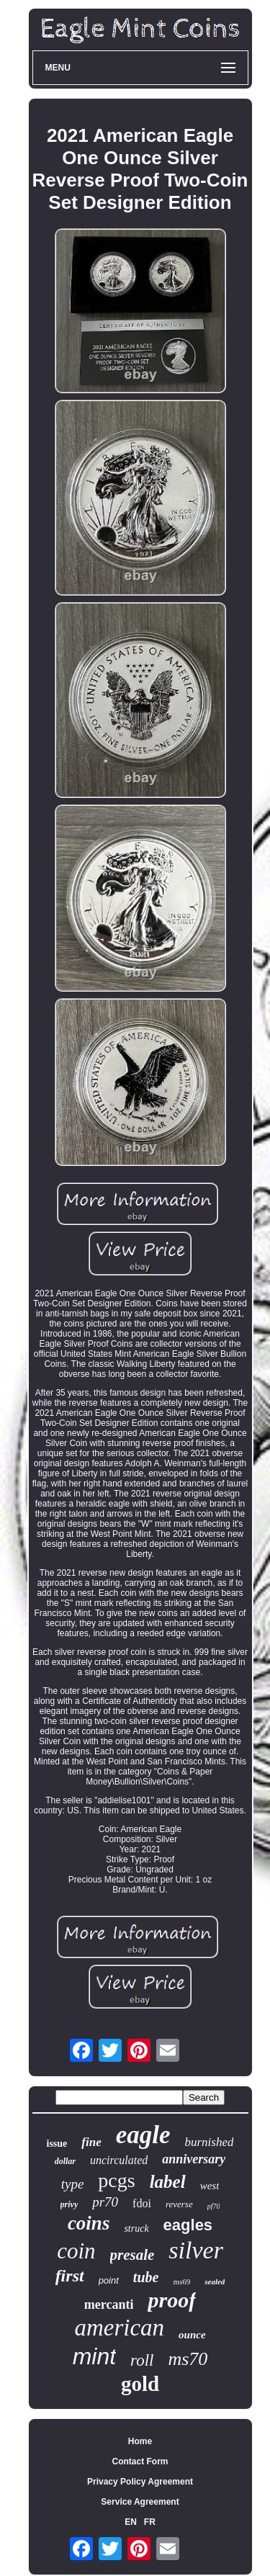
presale (132, 2254)
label (168, 2181)
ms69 (181, 2281)
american (119, 2328)
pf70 (213, 2206)
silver (195, 2250)
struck (136, 2228)
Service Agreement (140, 2502)
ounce (192, 2335)
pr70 (105, 2201)
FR (150, 2522)
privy (69, 2204)
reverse (179, 2204)
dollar (65, 2161)
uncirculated (119, 2160)
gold (140, 2383)
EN (131, 2522)
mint (94, 2356)
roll (141, 2360)
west (210, 2185)
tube (146, 2277)
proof (172, 2300)
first (69, 2275)
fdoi (141, 2203)
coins (89, 2223)
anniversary (193, 2159)
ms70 (187, 2358)
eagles (188, 2225)
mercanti (109, 2304)
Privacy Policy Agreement (140, 2482)
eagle (143, 2135)
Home (140, 2441)
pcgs (116, 2180)
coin (76, 2250)
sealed (214, 2281)
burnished (208, 2142)
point (109, 2280)
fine (91, 2142)
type (72, 2183)
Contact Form (140, 2461)
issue (57, 2143)
